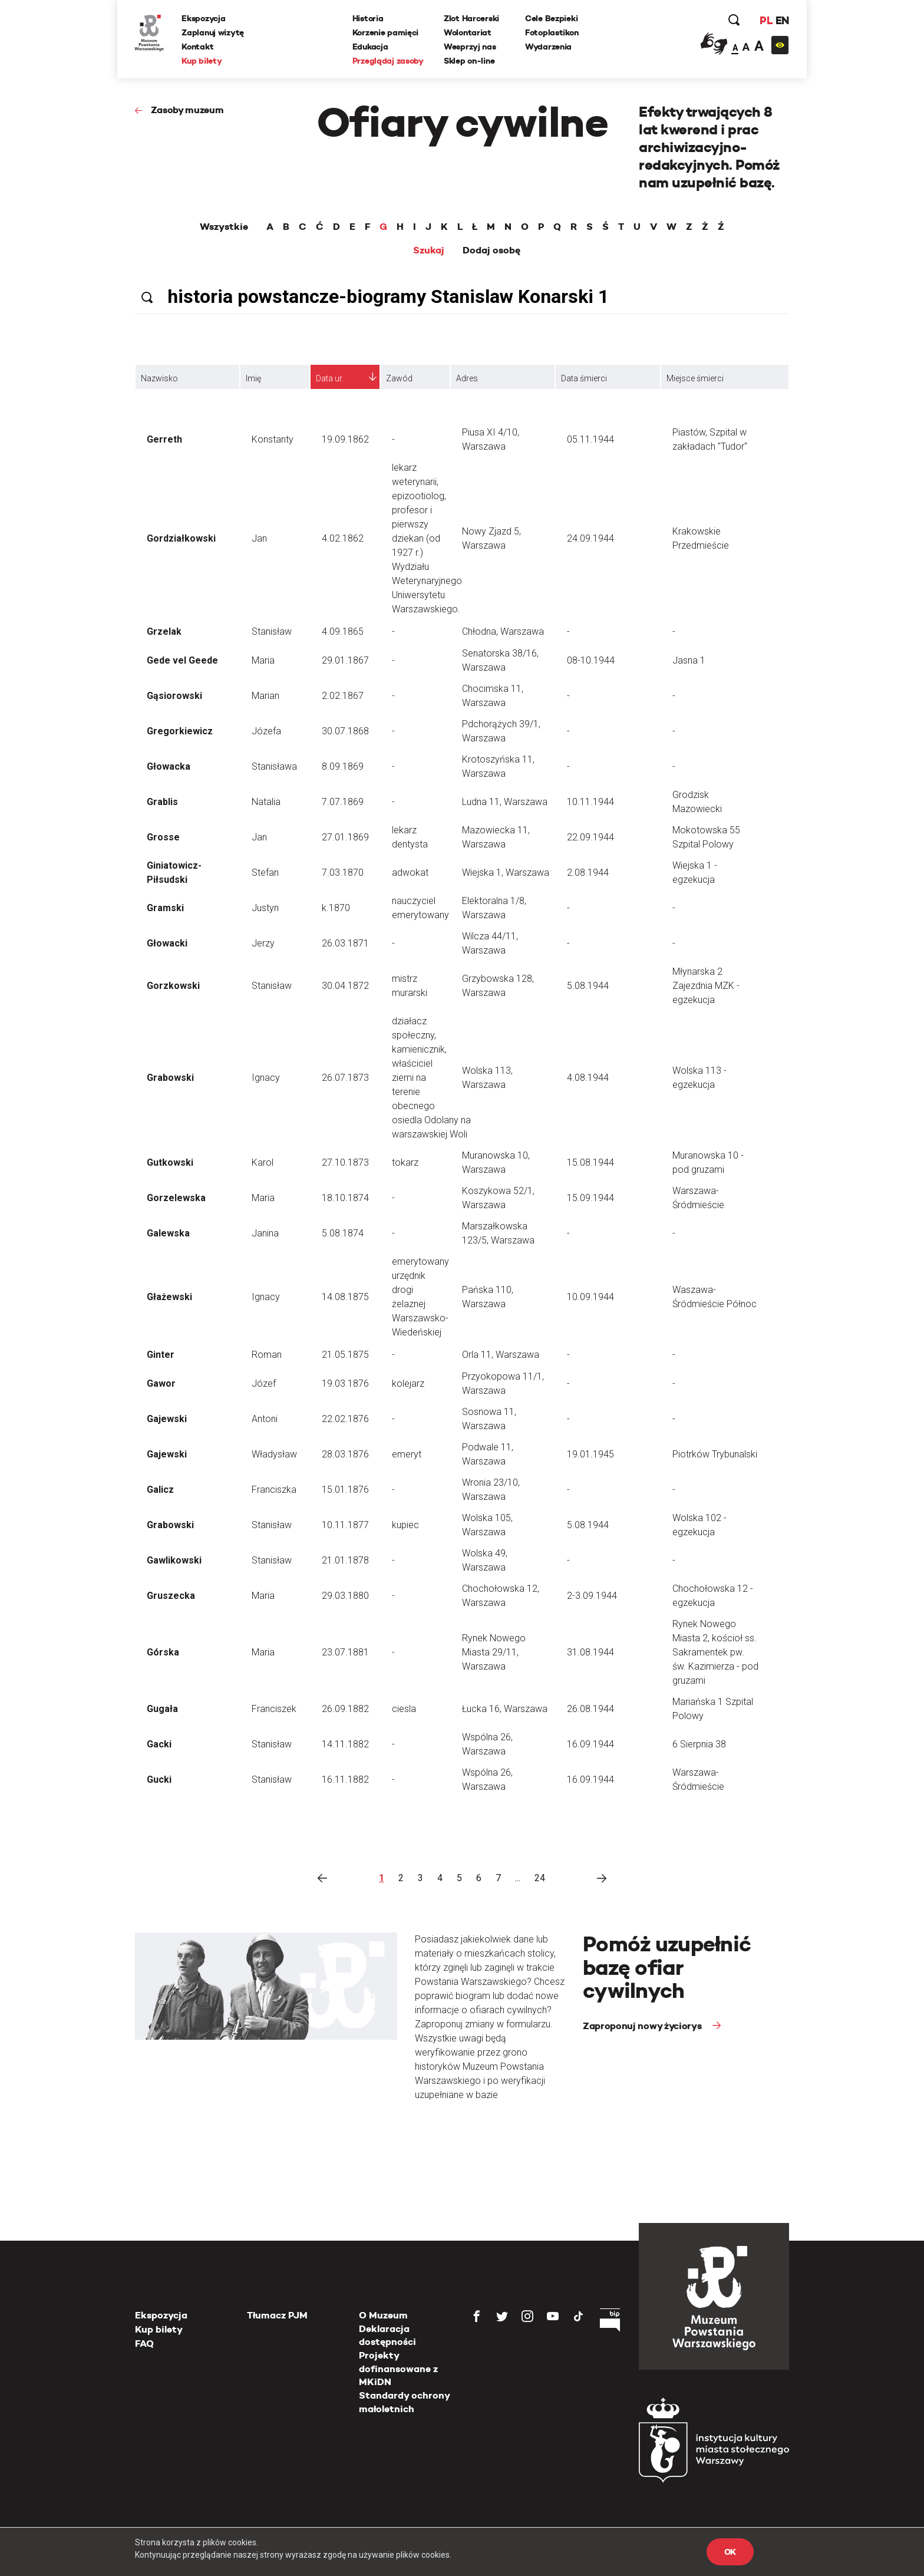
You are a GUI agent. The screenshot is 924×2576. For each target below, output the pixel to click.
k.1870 (336, 907)
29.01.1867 (345, 660)
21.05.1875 (345, 1354)
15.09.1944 (590, 1197)
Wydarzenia (548, 46)
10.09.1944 (590, 1296)
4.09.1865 (343, 631)
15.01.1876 (345, 1489)
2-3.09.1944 (592, 1595)
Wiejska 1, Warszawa (505, 872)
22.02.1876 (345, 1418)
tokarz (405, 1162)
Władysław (274, 1454)
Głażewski (169, 1296)
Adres (467, 378)
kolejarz (408, 1383)
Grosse (163, 837)
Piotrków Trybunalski (714, 1454)
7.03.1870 (343, 872)
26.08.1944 (590, 1708)
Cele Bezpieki (551, 18)
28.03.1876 (345, 1454)
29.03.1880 (345, 1595)
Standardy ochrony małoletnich (404, 2402)
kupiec (405, 1525)
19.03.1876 (345, 1383)
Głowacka (168, 766)
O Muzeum (383, 2315)
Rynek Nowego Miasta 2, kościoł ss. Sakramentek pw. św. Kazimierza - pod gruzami (715, 1652)
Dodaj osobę (491, 250)
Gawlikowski (174, 1560)
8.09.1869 (343, 766)
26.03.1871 (345, 943)
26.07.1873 (345, 1077)
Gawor (161, 1383)
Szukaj (428, 250)
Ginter (160, 1354)
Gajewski (167, 1418)
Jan (259, 538)
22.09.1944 (590, 837)
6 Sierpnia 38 (699, 1744)
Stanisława (274, 766)
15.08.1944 (590, 1162)
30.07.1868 (345, 731)
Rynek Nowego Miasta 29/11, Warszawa (494, 1652)
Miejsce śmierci (695, 378)
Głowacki (167, 943)
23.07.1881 (345, 1652)
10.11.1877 (345, 1525)
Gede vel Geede (182, 660)
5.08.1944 (588, 985)
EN (781, 20)
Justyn (265, 907)
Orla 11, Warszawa (500, 1354)
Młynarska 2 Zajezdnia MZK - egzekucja (706, 985)
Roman (267, 1354)
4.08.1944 (588, 1077)
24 (539, 1878)
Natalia (266, 801)
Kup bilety (202, 60)
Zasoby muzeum (187, 110)
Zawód (399, 378)
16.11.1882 (345, 1779)
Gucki (159, 1779)
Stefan (265, 872)
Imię (253, 378)
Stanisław (272, 631)
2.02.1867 (343, 695)
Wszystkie (224, 227)
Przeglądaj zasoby (388, 60)
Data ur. (330, 378)
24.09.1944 (590, 538)
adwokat (410, 872)
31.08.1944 (590, 1652)
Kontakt (198, 46)
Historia (368, 18)
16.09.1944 (590, 1744)
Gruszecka (171, 1595)
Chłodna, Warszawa (503, 631)
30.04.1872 (345, 985)
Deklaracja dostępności (387, 2335)
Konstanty (272, 439)
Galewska (168, 1233)
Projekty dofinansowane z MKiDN (398, 2368)
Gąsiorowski (174, 695)
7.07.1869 (343, 801)
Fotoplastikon (551, 32)
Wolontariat (467, 32)
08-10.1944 (591, 660)
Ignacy (266, 1077)
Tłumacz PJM (277, 2315)
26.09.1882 (345, 1708)
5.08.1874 (343, 1233)
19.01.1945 (590, 1454)
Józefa (266, 731)
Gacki (159, 1744)
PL (765, 20)
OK (730, 2552)
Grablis (162, 801)
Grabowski (170, 1077)
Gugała (162, 1708)
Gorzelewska (176, 1197)
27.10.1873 (345, 1162)
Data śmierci (584, 378)
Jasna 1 (688, 660)
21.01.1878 (345, 1560)
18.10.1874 (345, 1197)
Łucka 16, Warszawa (504, 1708)
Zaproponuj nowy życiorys (643, 2026)
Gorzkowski (173, 985)
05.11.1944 (590, 439)
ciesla (404, 1708)
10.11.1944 (590, 801)
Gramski (165, 907)
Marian (265, 695)
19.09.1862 (345, 439)
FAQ (144, 2343)
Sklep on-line (469, 60)
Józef (264, 1383)
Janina (265, 1233)
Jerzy (263, 943)
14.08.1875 (345, 1296)
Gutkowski (170, 1162)
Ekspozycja (204, 18)
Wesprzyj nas (470, 46)
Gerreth (164, 439)
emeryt (406, 1454)
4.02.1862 (343, 538)
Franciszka (274, 1489)
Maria (263, 660)
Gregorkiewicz (180, 731)
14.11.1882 (345, 1744)
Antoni (265, 1418)
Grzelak (164, 631)
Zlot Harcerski (471, 18)
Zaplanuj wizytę (213, 32)
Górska (163, 1652)
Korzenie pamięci (385, 32)
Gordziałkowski (181, 538)
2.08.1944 (588, 872)
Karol (262, 1162)
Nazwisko (159, 378)
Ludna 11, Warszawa (504, 801)
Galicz (160, 1489)
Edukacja (370, 46)
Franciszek (274, 1708)
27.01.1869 (345, 837)
